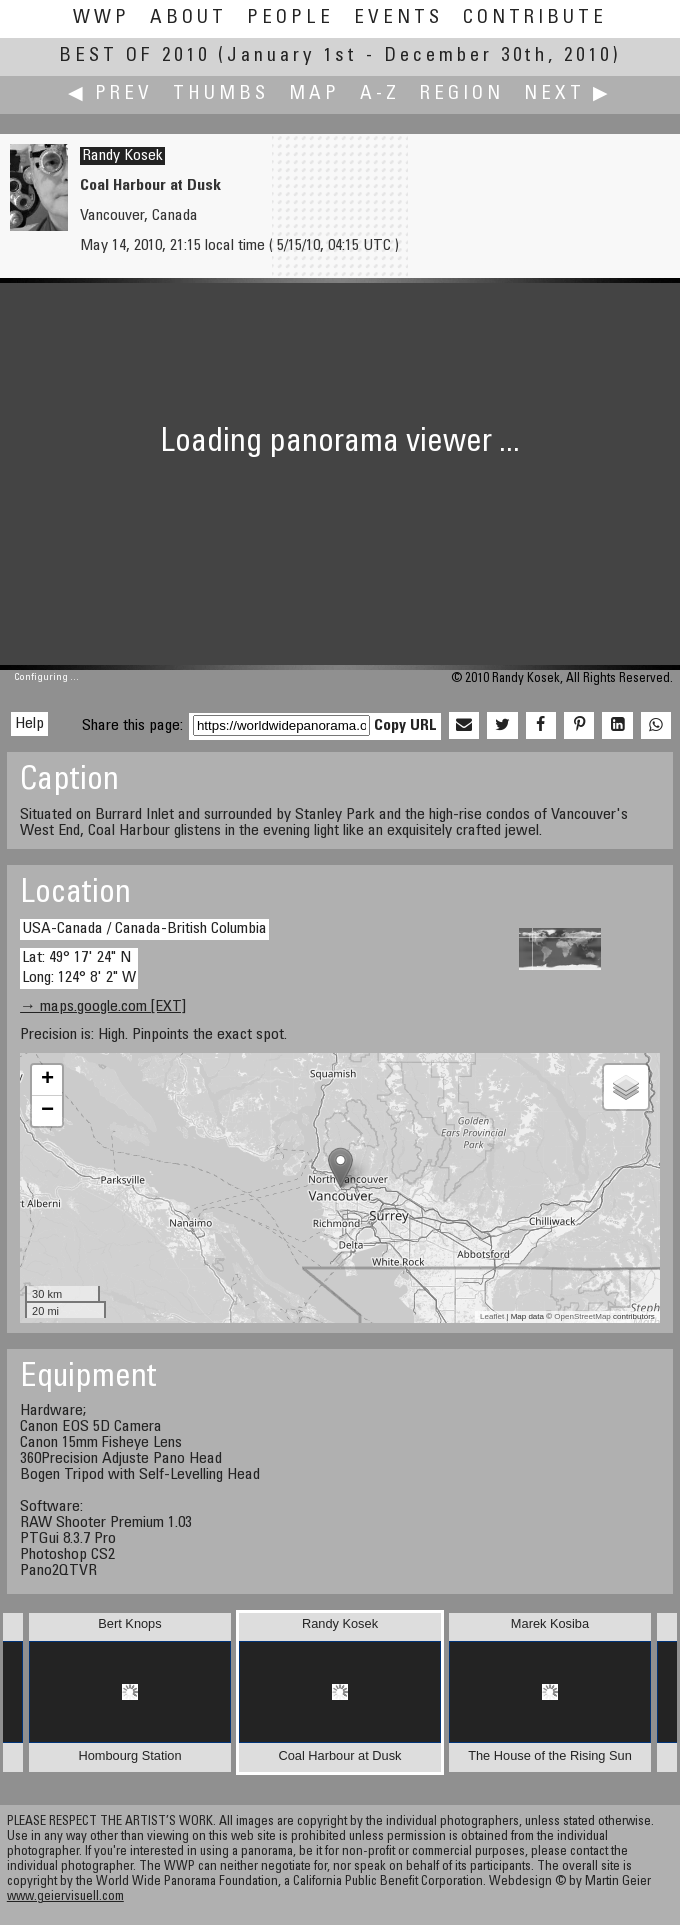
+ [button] (47, 1080)
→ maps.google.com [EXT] (103, 1007)
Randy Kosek (122, 156)
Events (398, 18)
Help (29, 724)
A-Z (380, 94)
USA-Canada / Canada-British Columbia (144, 929)
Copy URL (405, 726)
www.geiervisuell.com (65, 1897)
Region (462, 94)
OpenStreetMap (582, 1316)
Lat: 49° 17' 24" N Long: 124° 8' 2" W (79, 967)
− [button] (47, 1111)
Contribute (535, 18)
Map (314, 94)
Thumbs (221, 94)
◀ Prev (110, 94)
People (290, 18)
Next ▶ (568, 94)
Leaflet (492, 1316)
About (188, 18)
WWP (101, 18)
